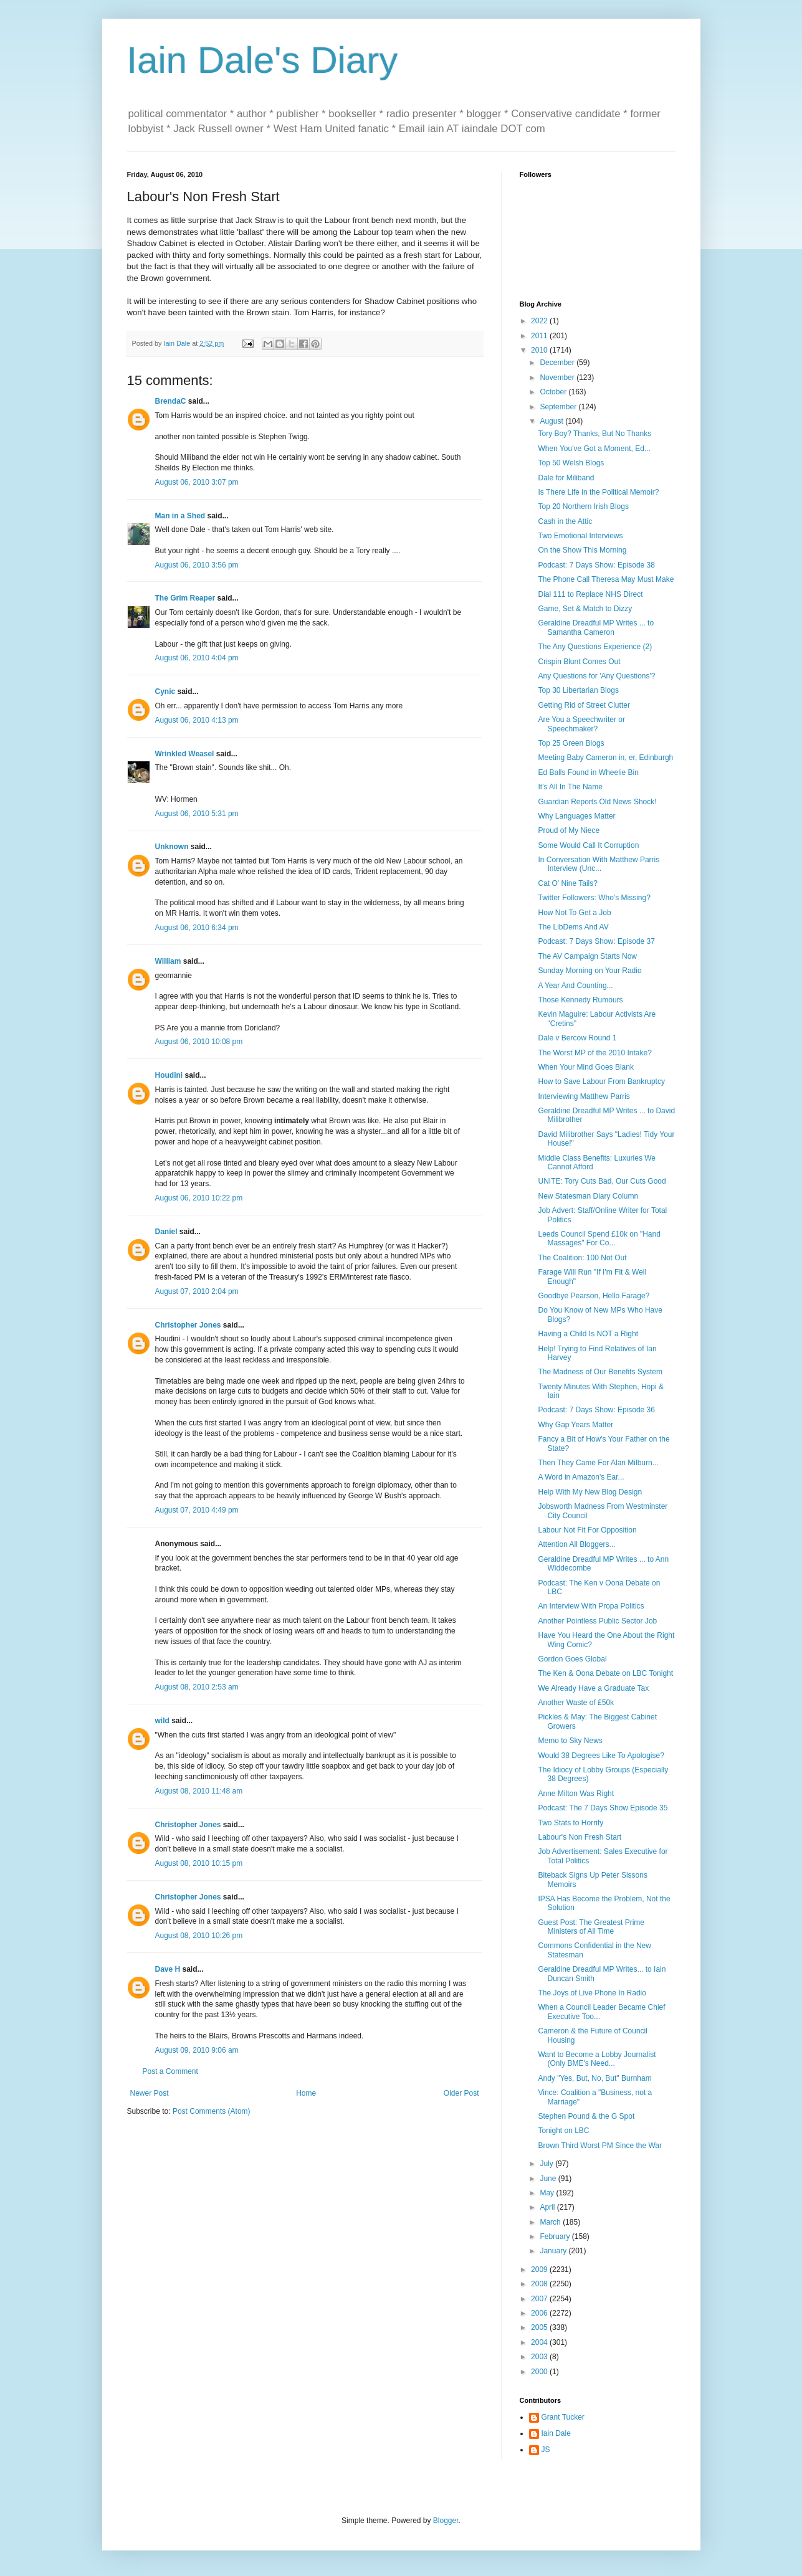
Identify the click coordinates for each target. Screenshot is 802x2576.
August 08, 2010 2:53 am (197, 1687)
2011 (540, 335)
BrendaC (170, 401)
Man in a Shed (180, 515)
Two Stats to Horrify (570, 1822)
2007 (540, 2298)
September (559, 406)
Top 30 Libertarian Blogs (578, 690)
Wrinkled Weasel (184, 753)
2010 (540, 350)
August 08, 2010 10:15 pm (199, 1863)
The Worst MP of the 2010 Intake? (594, 1052)
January (554, 2250)
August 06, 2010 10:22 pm (199, 1198)
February (555, 2236)
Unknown (172, 846)
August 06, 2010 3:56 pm (197, 565)
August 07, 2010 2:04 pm (197, 1291)
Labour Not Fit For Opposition (587, 1530)
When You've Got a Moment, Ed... (594, 448)
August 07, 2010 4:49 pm (197, 1510)
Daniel (166, 1231)
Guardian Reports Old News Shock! (597, 801)
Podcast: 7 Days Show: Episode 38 (596, 565)
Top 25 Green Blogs (571, 743)
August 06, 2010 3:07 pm (197, 482)
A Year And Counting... (575, 985)
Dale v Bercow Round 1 (577, 1038)
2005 (540, 2327)
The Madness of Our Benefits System (600, 1371)
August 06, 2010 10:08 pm (199, 1041)
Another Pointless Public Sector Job (597, 1621)
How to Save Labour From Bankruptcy (601, 1081)
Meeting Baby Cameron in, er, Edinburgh (605, 757)
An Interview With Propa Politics (591, 1606)
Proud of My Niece (568, 830)
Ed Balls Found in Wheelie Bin (588, 772)
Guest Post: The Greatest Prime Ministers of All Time (591, 1927)
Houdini (169, 1075)
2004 (540, 2342)
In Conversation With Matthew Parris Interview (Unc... (598, 864)
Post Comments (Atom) (212, 2111)
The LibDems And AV (573, 927)
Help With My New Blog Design (590, 1492)
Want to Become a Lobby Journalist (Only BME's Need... (597, 2059)
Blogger (446, 2520)
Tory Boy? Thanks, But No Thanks (594, 433)
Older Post (461, 2093)
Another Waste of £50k (576, 1702)
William (168, 961)
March (551, 2222)
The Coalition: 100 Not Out (582, 1257)
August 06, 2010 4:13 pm (197, 720)
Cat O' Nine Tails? (567, 883)
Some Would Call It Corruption (588, 845)
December (558, 362)
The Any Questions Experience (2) (595, 646)
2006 (540, 2313)
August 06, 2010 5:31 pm (197, 813)
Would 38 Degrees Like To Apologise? (601, 1755)
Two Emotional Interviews (580, 535)
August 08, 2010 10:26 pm (199, 1935)
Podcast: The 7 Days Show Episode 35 (602, 1808)
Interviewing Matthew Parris (583, 1096)
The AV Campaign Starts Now (587, 956)
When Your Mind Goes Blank (585, 1067)
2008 (540, 2283)
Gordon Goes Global (572, 1659)
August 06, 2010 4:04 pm (197, 658)
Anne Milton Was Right (576, 1793)
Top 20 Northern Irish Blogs (583, 506)
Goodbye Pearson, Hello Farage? (593, 1295)
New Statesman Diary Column (588, 1196)
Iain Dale (556, 2433)
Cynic (165, 691)
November (558, 377)
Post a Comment (170, 2071)
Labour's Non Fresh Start (579, 1837)
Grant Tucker (563, 2417)
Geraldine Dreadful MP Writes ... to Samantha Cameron (596, 627)
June (549, 2178)
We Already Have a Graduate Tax (593, 1688)
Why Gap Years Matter (575, 1424)
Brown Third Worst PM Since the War (600, 2145)
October (554, 391)
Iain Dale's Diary (262, 60)
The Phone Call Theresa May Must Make (606, 579)
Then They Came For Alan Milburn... (598, 1462)
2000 (540, 2371)
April (548, 2207)
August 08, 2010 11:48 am (199, 1791)
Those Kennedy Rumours (580, 1000)
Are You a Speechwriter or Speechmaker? (581, 724)
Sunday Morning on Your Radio (589, 970)
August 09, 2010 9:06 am (197, 2050)
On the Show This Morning (582, 550)
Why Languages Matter (576, 816)
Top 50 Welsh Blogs (571, 463)
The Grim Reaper (185, 598)
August (552, 421)
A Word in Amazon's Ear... (581, 1477)
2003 (540, 2356)
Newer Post (149, 2093)
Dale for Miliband (566, 477)
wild (162, 1720)
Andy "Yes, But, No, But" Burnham (594, 2078)
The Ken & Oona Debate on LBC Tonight (605, 1673)
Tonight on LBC (563, 2130)
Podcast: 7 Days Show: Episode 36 (596, 1409)
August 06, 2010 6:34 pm (197, 927)
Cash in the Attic (565, 521)
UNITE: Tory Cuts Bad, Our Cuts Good (602, 1181)
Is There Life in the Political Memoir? (598, 492)
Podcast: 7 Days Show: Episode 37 (596, 941)
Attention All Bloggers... (576, 1544)
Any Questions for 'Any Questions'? (596, 676)
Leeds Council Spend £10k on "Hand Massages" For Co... (599, 1238)
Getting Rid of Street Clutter (583, 705)
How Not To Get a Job (574, 912)
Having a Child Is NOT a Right (588, 1333)
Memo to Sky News (570, 1740)
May (548, 2193)
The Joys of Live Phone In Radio (592, 1993)
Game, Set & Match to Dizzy (585, 608)
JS (546, 2449)
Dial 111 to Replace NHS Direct (590, 594)
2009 (540, 2269)
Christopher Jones (188, 1325)
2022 (540, 320)
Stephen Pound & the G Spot (586, 2116)
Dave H (168, 1969)
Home (306, 2093)
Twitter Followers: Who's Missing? (594, 897)
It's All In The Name (570, 786)
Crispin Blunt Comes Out (579, 661)
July (547, 2163)
